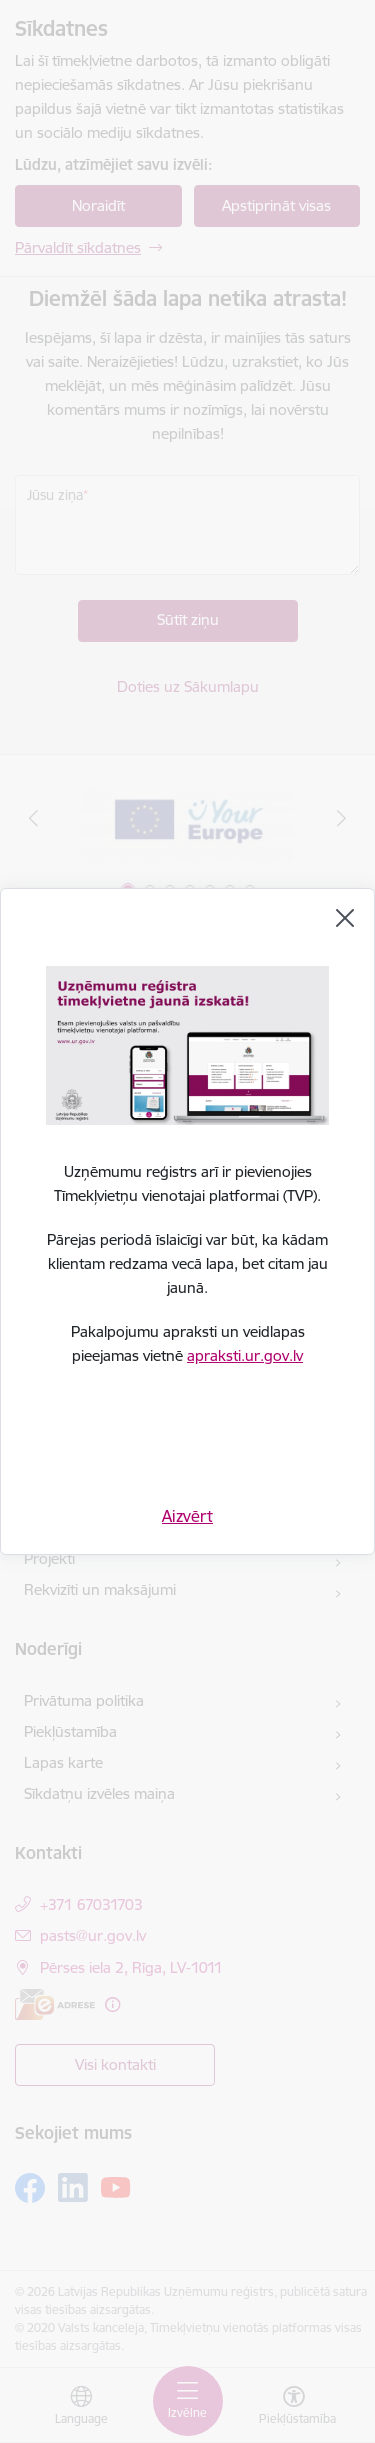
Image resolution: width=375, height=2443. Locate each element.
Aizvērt (187, 1516)
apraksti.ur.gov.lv (245, 1355)
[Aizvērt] (345, 918)
